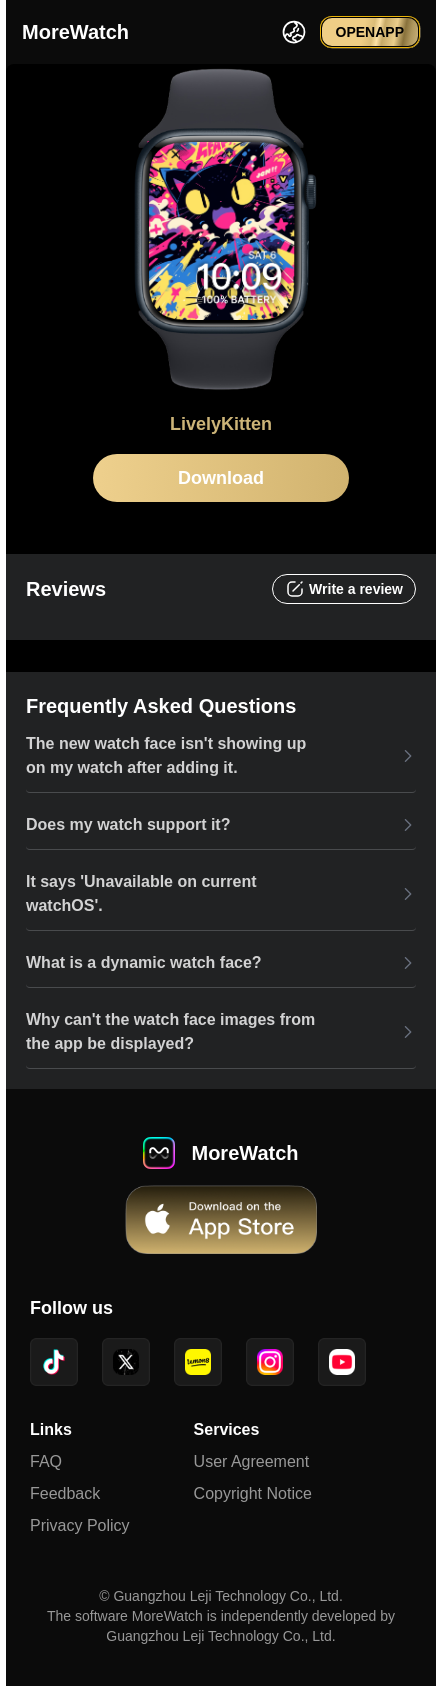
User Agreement (252, 1461)
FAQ (46, 1461)
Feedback (65, 1493)
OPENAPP (370, 32)
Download (221, 478)
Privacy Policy (80, 1525)
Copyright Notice (253, 1493)
